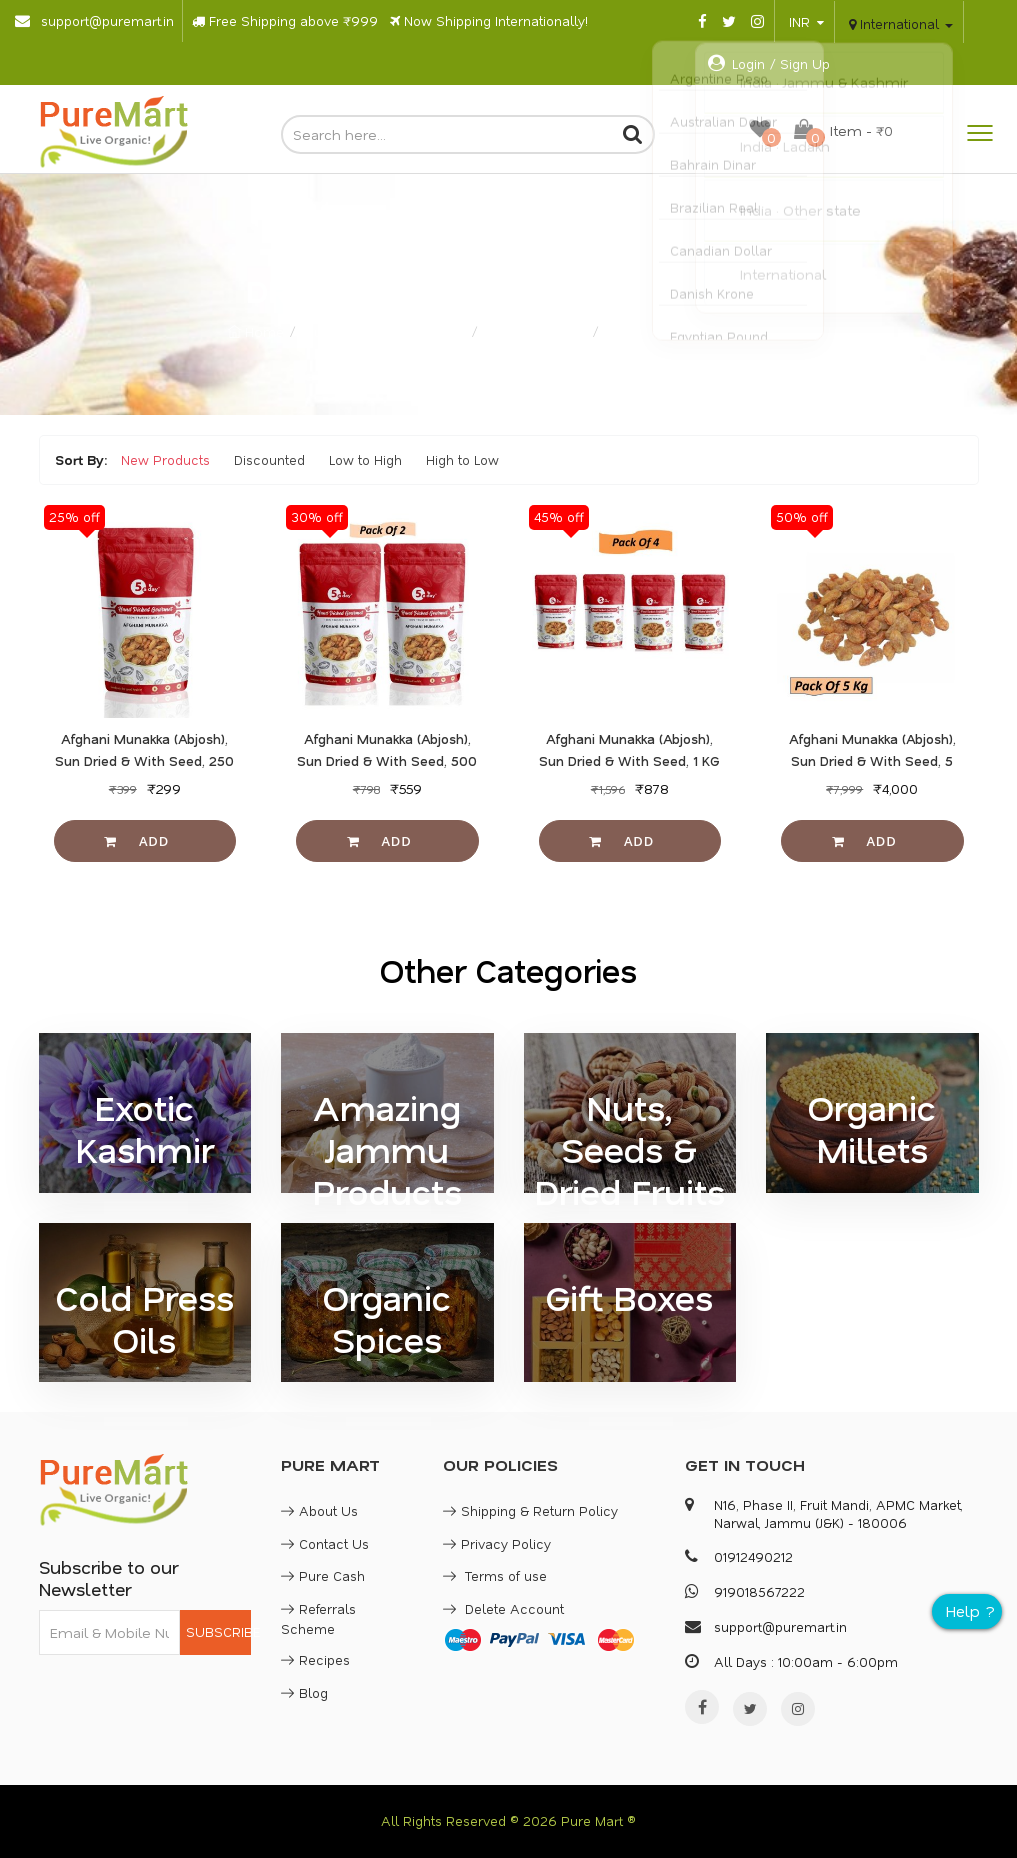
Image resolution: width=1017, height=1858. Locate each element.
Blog (304, 1692)
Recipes (315, 1659)
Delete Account (503, 1608)
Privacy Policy (497, 1543)
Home (256, 331)
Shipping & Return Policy (530, 1510)
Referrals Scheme (318, 1618)
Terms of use (495, 1575)
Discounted (269, 459)
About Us (319, 1510)
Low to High (365, 459)
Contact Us (325, 1543)
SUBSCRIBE (218, 1631)
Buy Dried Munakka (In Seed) (699, 331)
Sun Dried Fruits (537, 331)
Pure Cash (323, 1575)
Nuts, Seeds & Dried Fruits (385, 331)
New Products (165, 459)
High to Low (462, 459)
